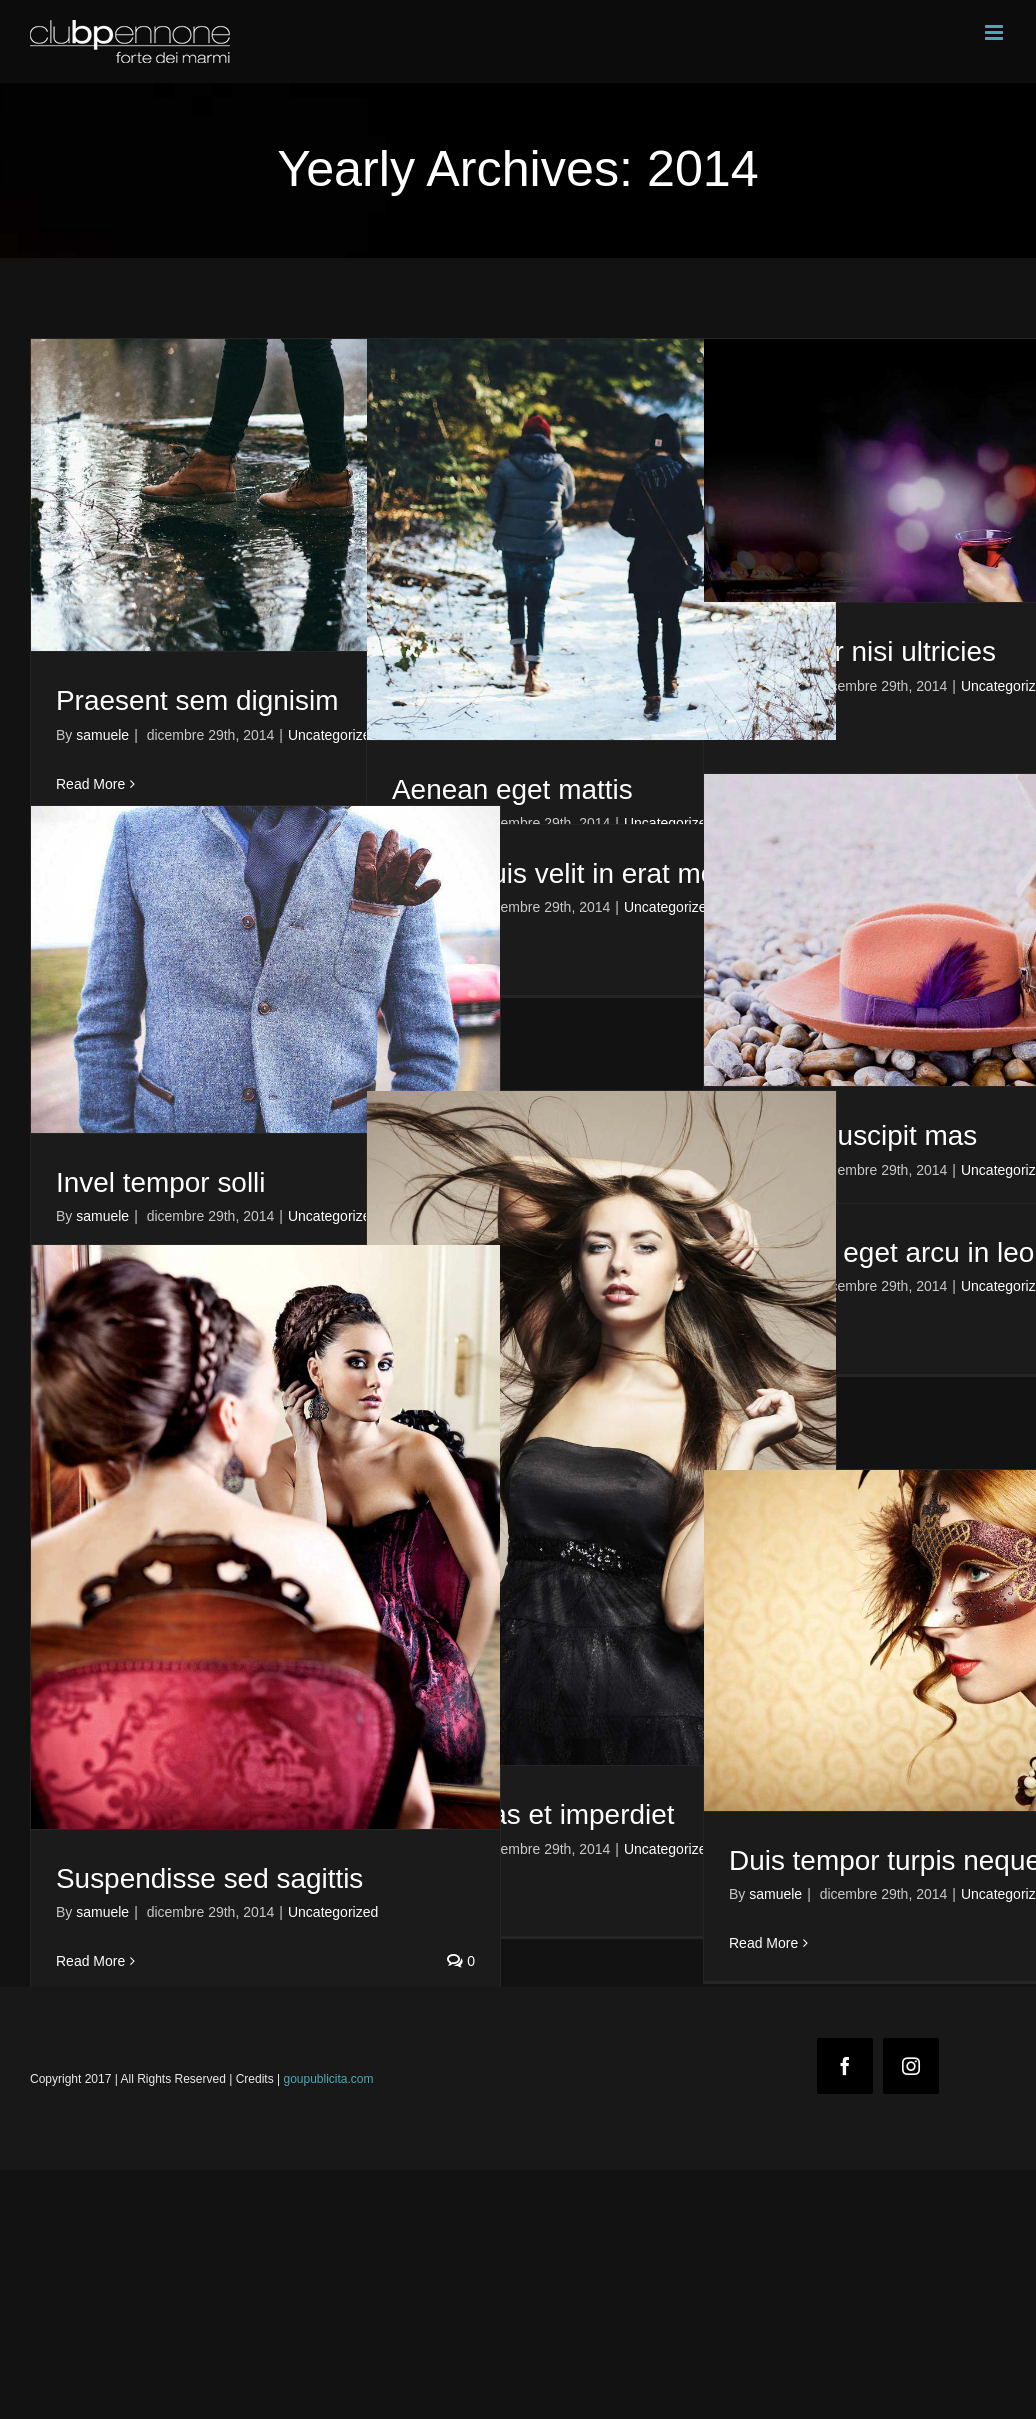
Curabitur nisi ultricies (862, 651)
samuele (102, 735)
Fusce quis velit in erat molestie (587, 873)
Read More (90, 784)
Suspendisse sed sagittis (209, 1878)
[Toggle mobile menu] (995, 32)
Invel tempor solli (161, 1182)
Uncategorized (333, 735)
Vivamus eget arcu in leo (881, 1252)
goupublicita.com (328, 2079)
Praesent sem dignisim (197, 700)
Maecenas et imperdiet (533, 1814)
